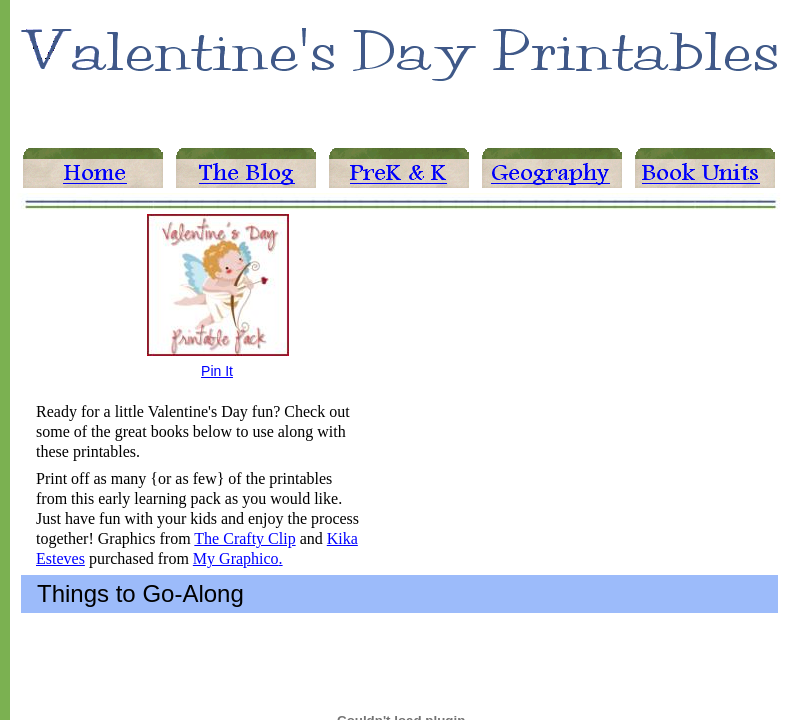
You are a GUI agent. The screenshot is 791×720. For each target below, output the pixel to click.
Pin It (217, 371)
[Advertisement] (552, 324)
